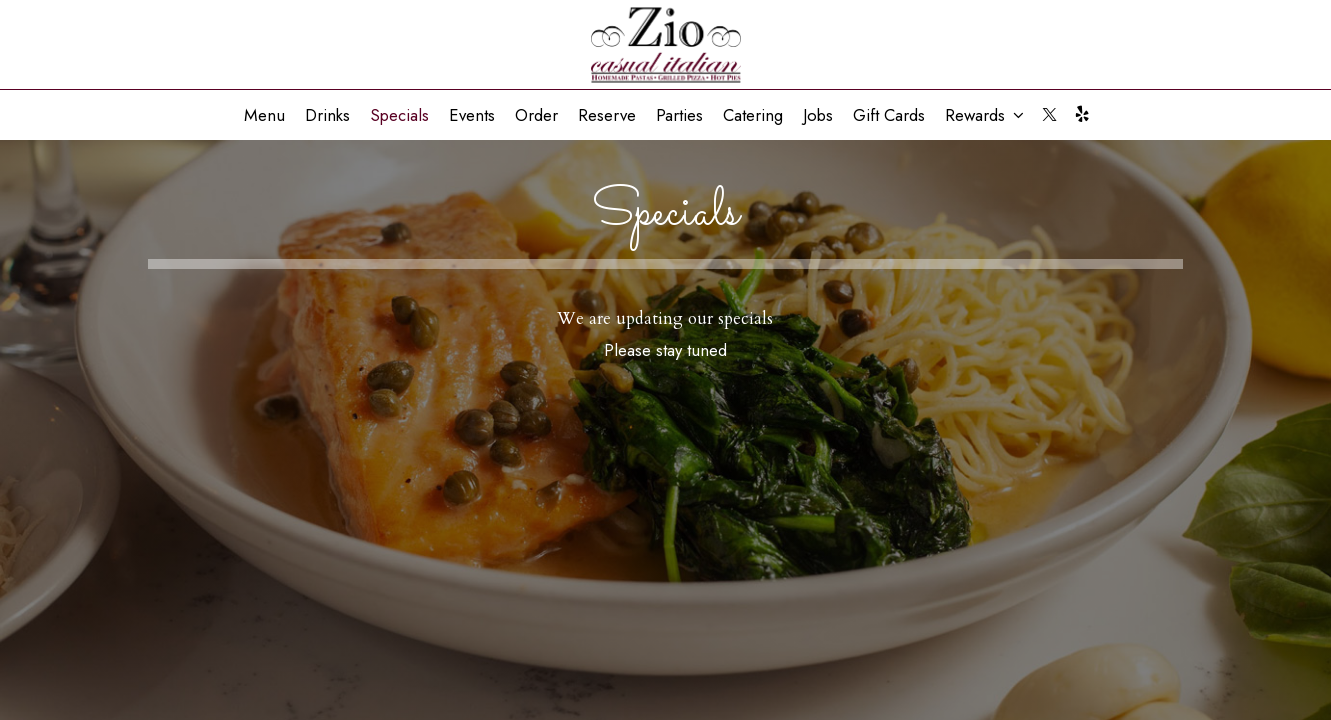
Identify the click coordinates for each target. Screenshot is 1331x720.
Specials (399, 115)
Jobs (818, 115)
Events (472, 115)
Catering (753, 115)
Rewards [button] (984, 115)
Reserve (607, 115)
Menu (264, 115)
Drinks (327, 115)
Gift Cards (889, 115)
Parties (679, 115)
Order (536, 115)
